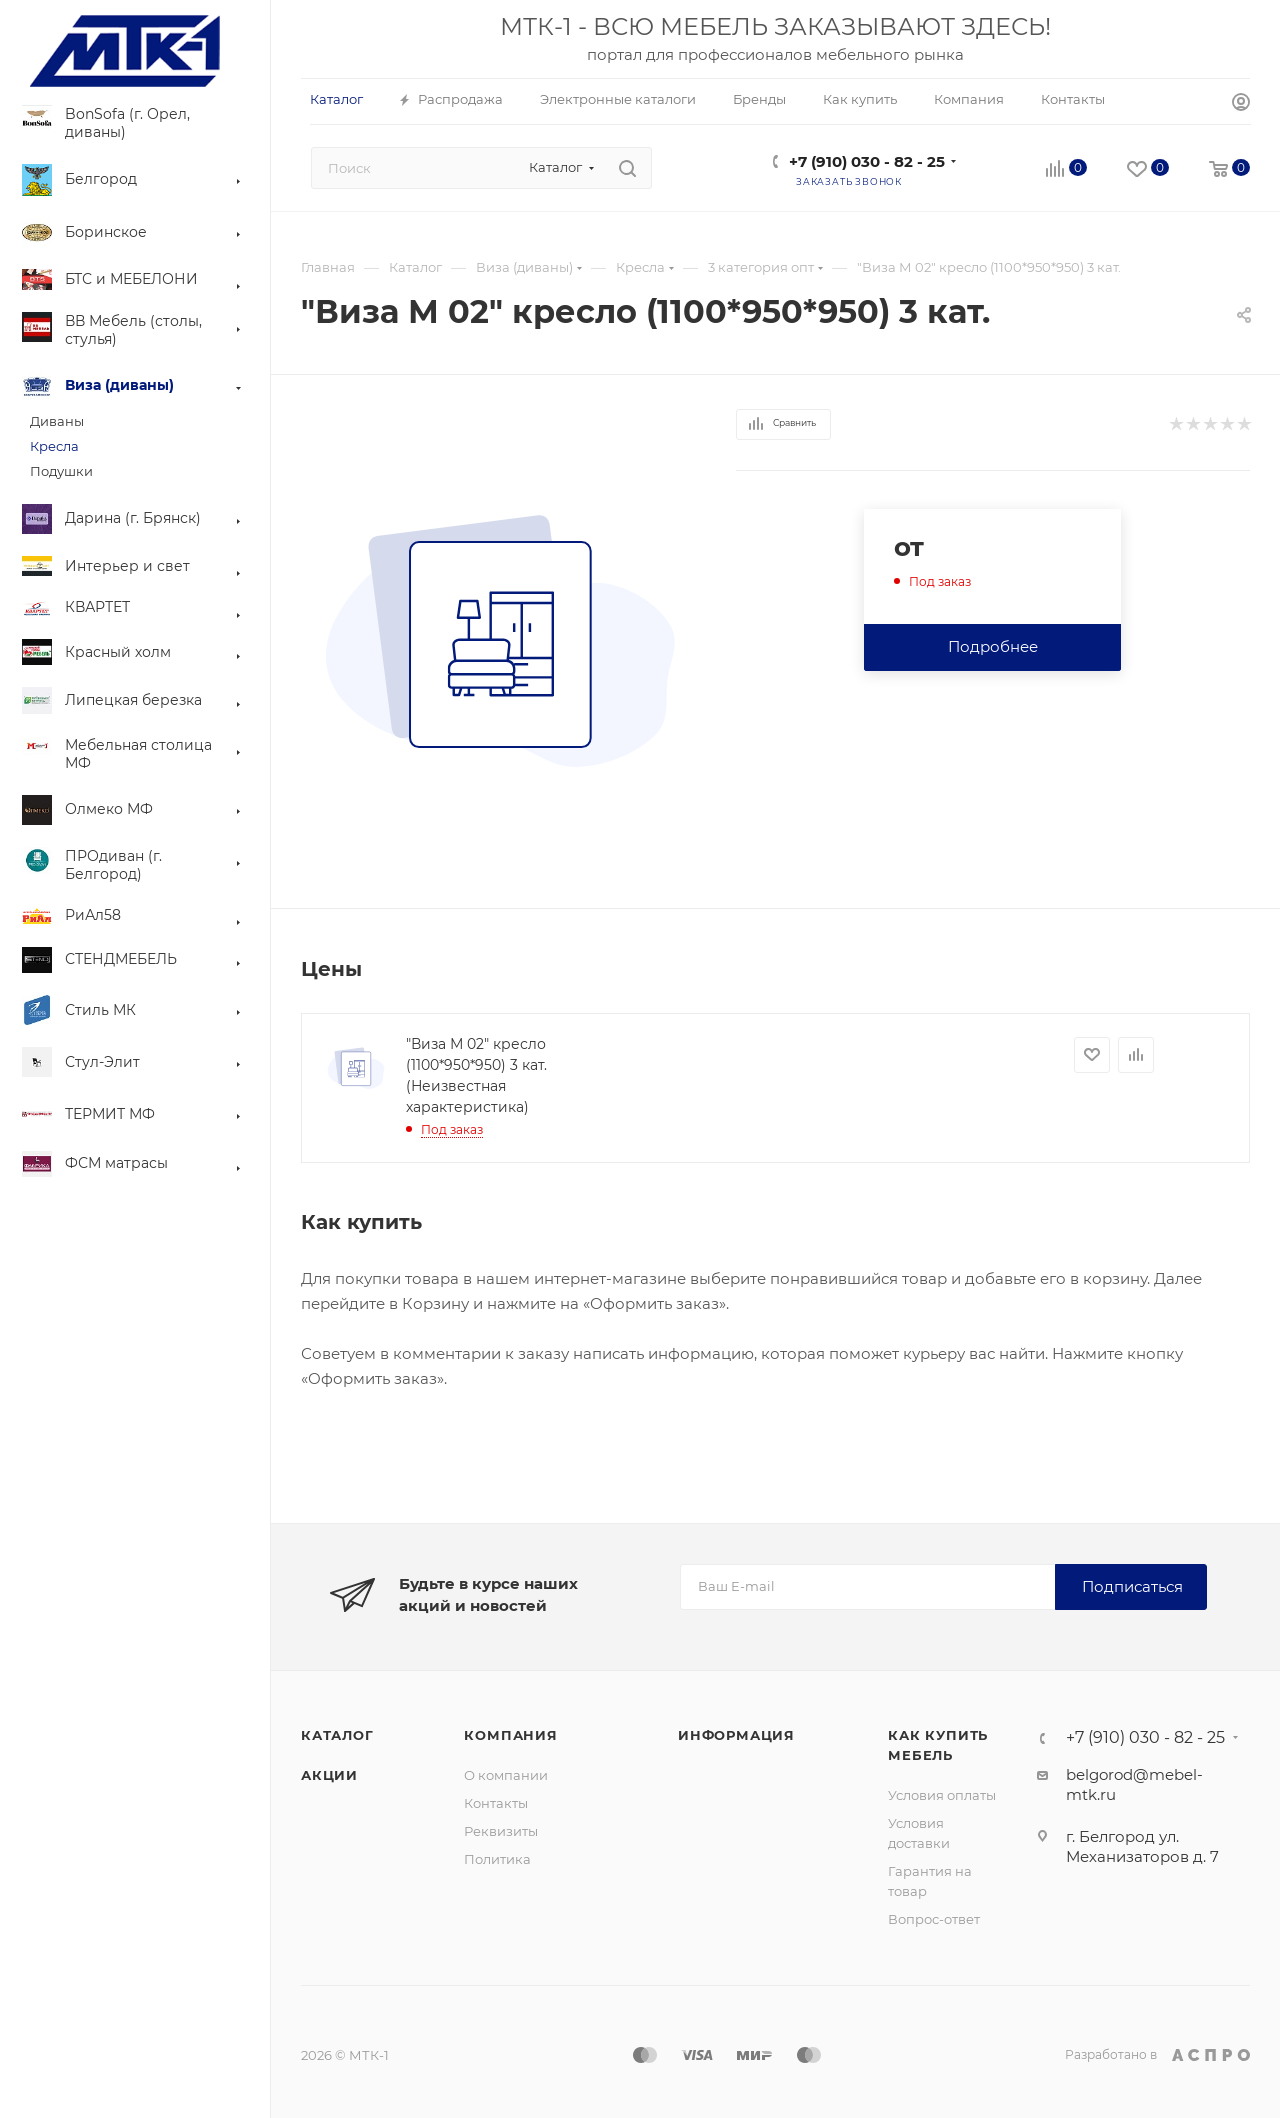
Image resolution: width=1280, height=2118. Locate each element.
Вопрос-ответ (934, 1919)
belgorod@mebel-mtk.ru (1134, 1784)
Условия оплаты (942, 1795)
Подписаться (1132, 1586)
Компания (510, 1735)
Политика (497, 1859)
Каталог (337, 1735)
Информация (736, 1735)
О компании (506, 1775)
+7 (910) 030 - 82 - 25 (867, 161)
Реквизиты (501, 1831)
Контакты (496, 1803)
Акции (329, 1775)
